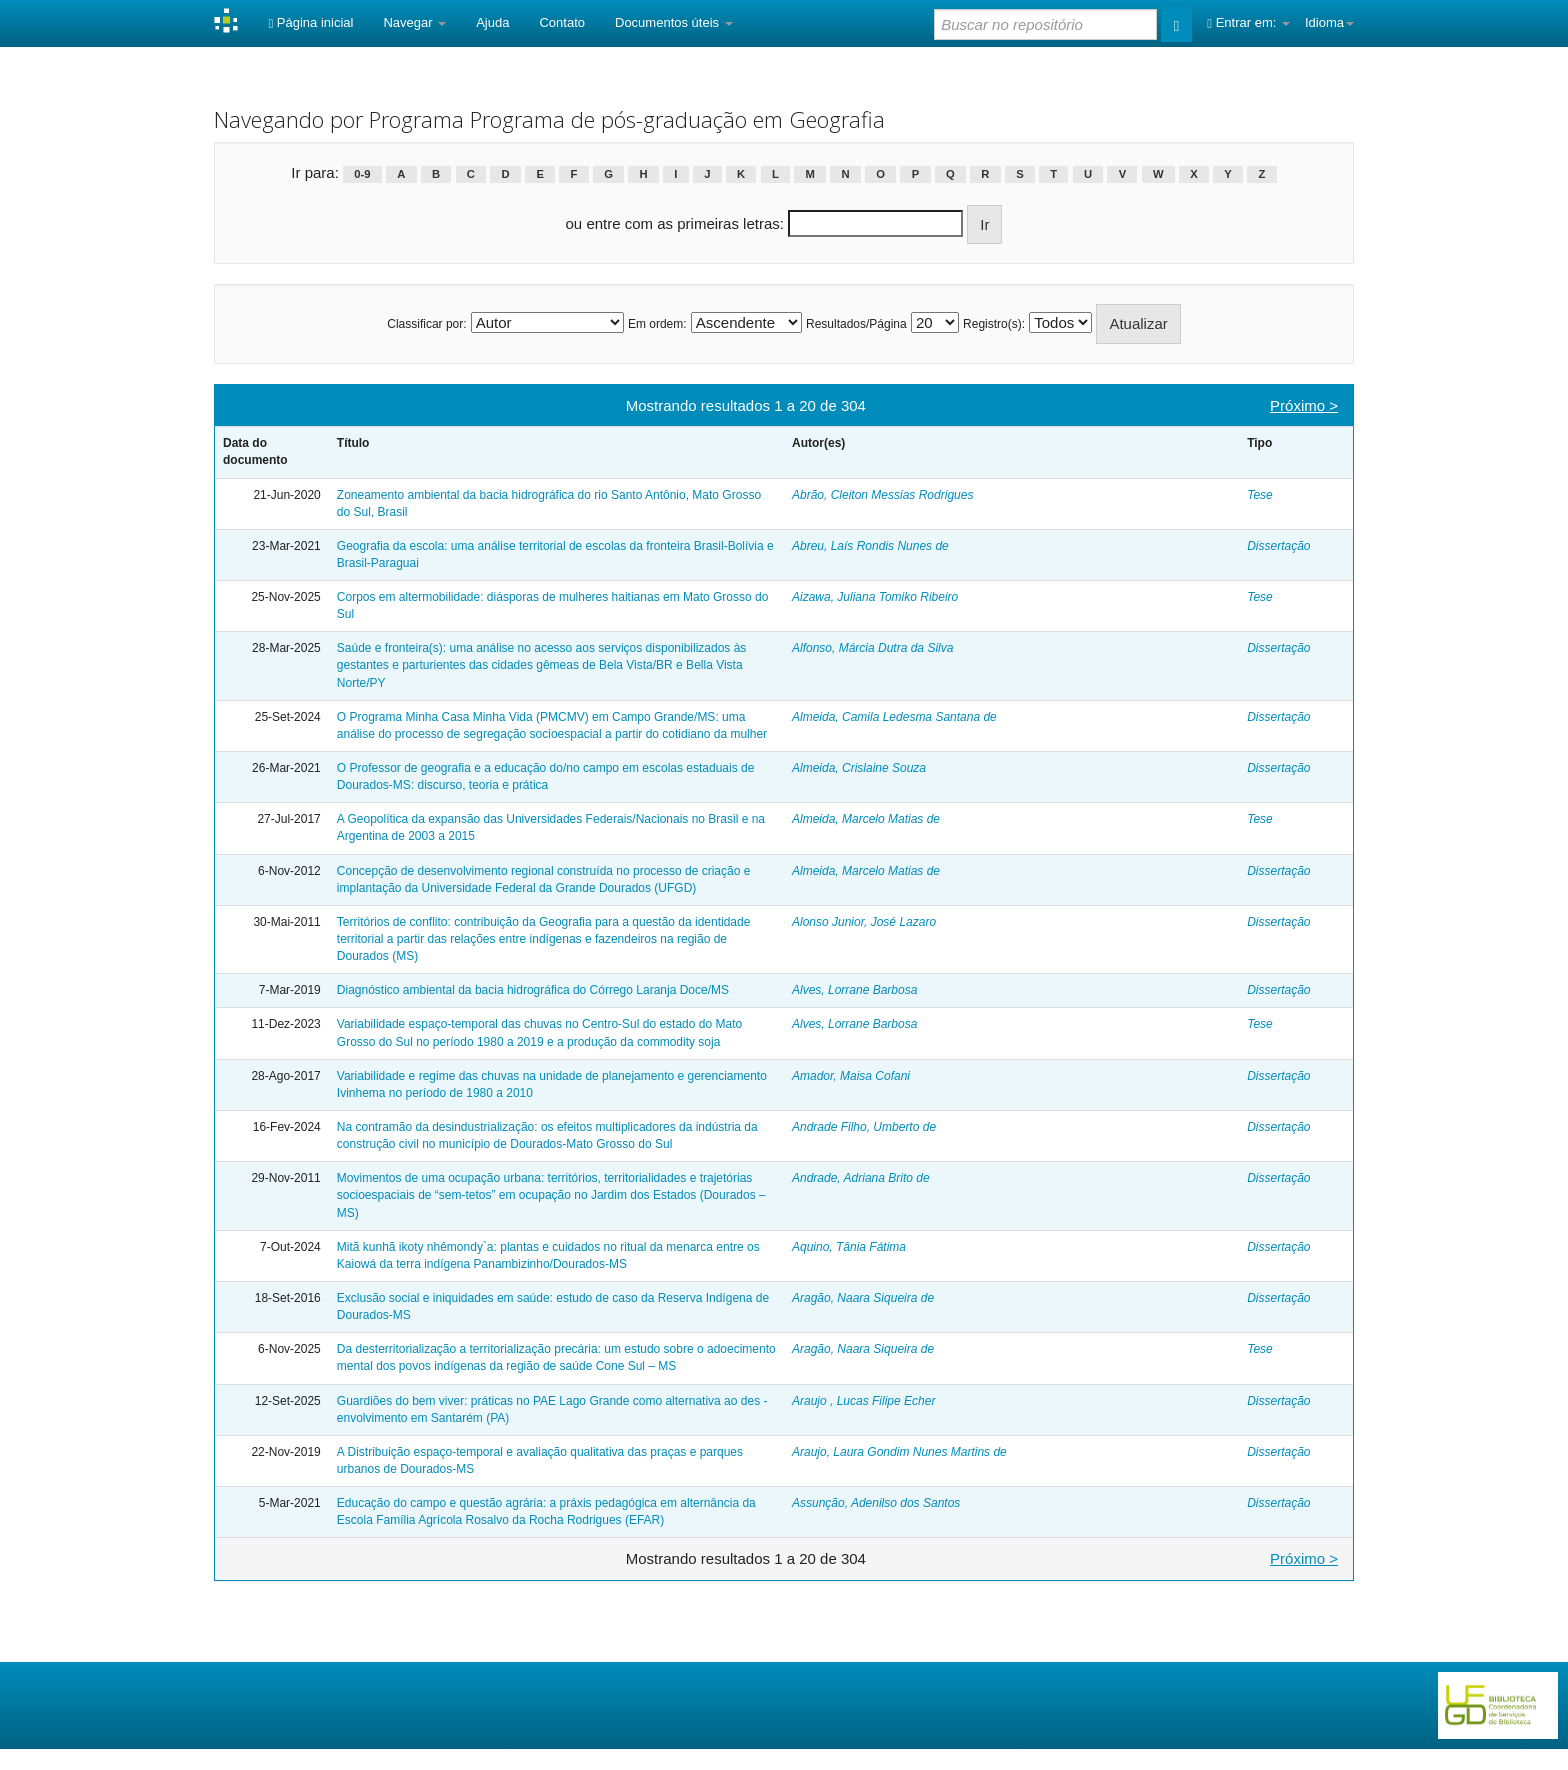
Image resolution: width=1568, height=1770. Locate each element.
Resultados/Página (856, 324)
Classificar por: (426, 324)
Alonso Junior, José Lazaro (864, 922)
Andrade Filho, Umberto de (864, 1127)
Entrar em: (1248, 22)
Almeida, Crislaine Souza (859, 768)
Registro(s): (994, 324)
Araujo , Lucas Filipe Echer (863, 1401)
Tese (1260, 495)
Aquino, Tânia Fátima (849, 1247)
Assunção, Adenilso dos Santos (876, 1503)
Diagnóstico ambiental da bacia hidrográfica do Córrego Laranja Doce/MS (533, 990)
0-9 (362, 174)
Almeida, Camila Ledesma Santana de (894, 717)
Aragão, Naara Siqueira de (863, 1298)
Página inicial (310, 22)
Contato (562, 22)
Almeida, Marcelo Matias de (866, 819)
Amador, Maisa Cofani (851, 1076)
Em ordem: (657, 324)
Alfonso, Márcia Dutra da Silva (872, 648)
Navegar (414, 22)
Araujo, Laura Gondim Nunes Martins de (899, 1452)
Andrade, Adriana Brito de (861, 1178)
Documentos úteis (674, 22)
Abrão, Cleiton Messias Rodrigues (882, 495)
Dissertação (1278, 546)
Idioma (1329, 22)
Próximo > (1304, 405)
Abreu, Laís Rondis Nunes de (870, 546)
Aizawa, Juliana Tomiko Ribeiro (875, 597)
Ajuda (492, 22)
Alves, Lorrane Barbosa (854, 990)
